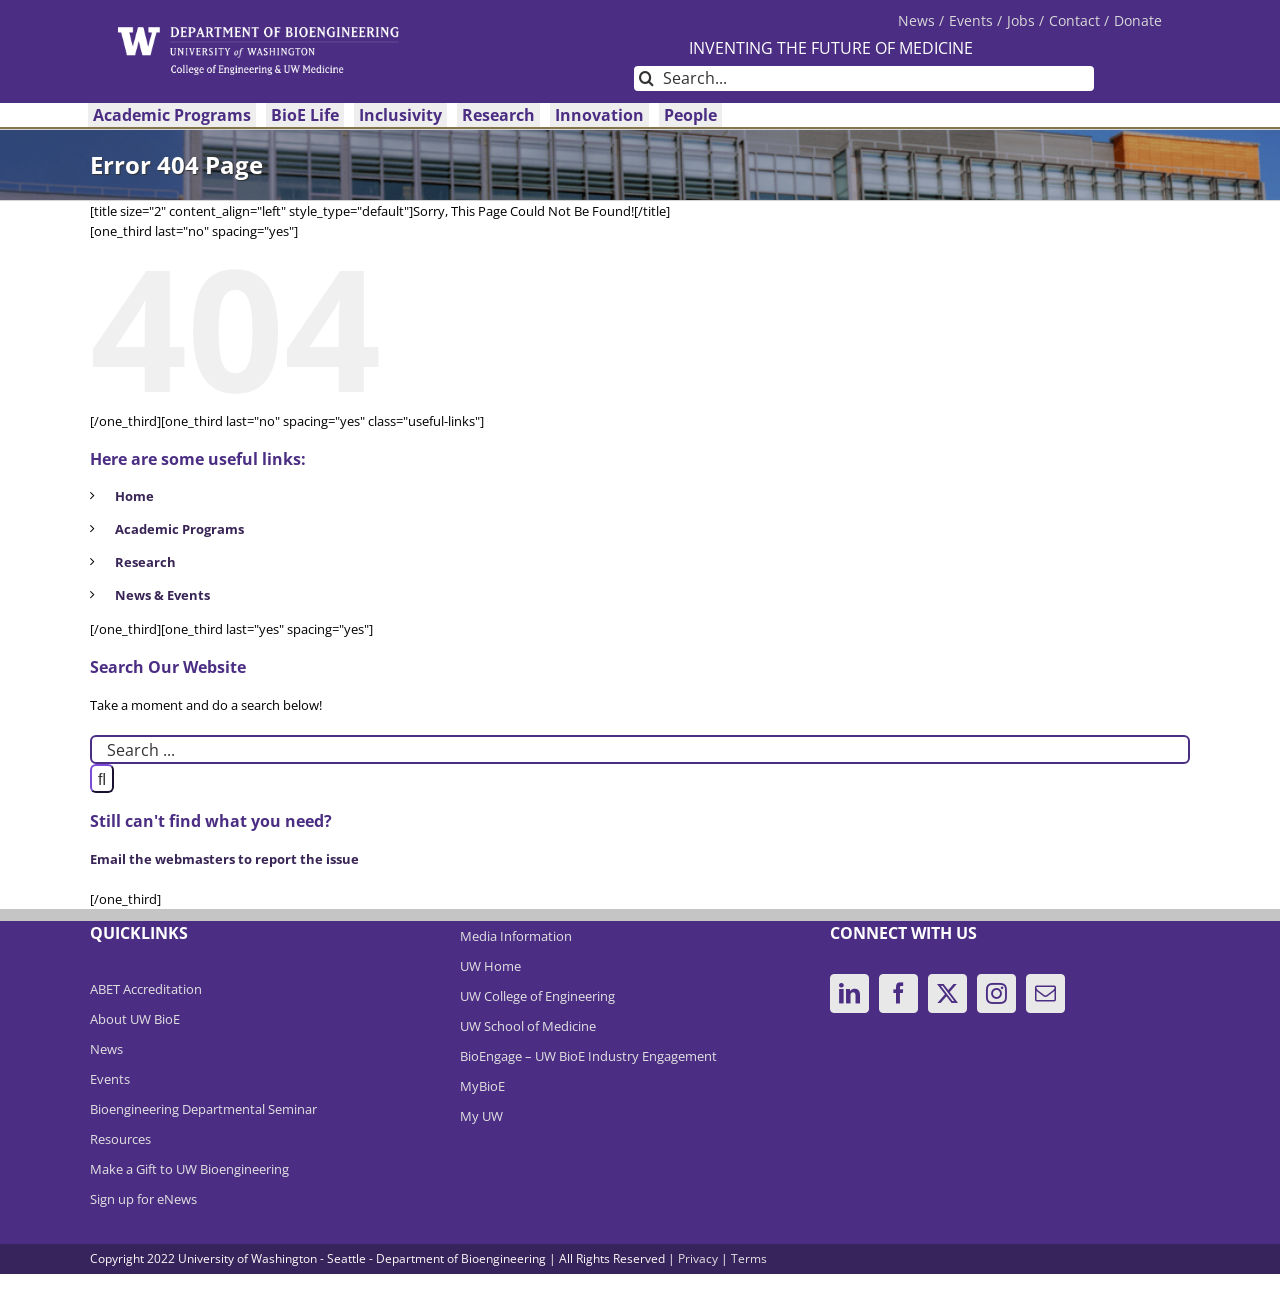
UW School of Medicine (528, 1026)
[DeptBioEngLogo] (258, 33)
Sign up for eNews (143, 1199)
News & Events (162, 595)
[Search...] (864, 78)
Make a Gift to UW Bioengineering (189, 1169)
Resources (120, 1139)
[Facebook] (898, 993)
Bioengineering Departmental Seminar (203, 1109)
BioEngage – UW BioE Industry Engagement (588, 1056)
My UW (481, 1116)
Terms (749, 1258)
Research (145, 562)
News (106, 1049)
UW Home (490, 966)
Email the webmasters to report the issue (224, 859)
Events (110, 1079)
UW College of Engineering (537, 996)
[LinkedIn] (849, 993)
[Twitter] (947, 993)
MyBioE (482, 1086)
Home (134, 496)
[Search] (646, 78)
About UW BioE (135, 1019)
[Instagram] (996, 993)
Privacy (698, 1258)
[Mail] (1045, 993)
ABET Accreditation (146, 989)
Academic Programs (179, 529)
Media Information (516, 936)
